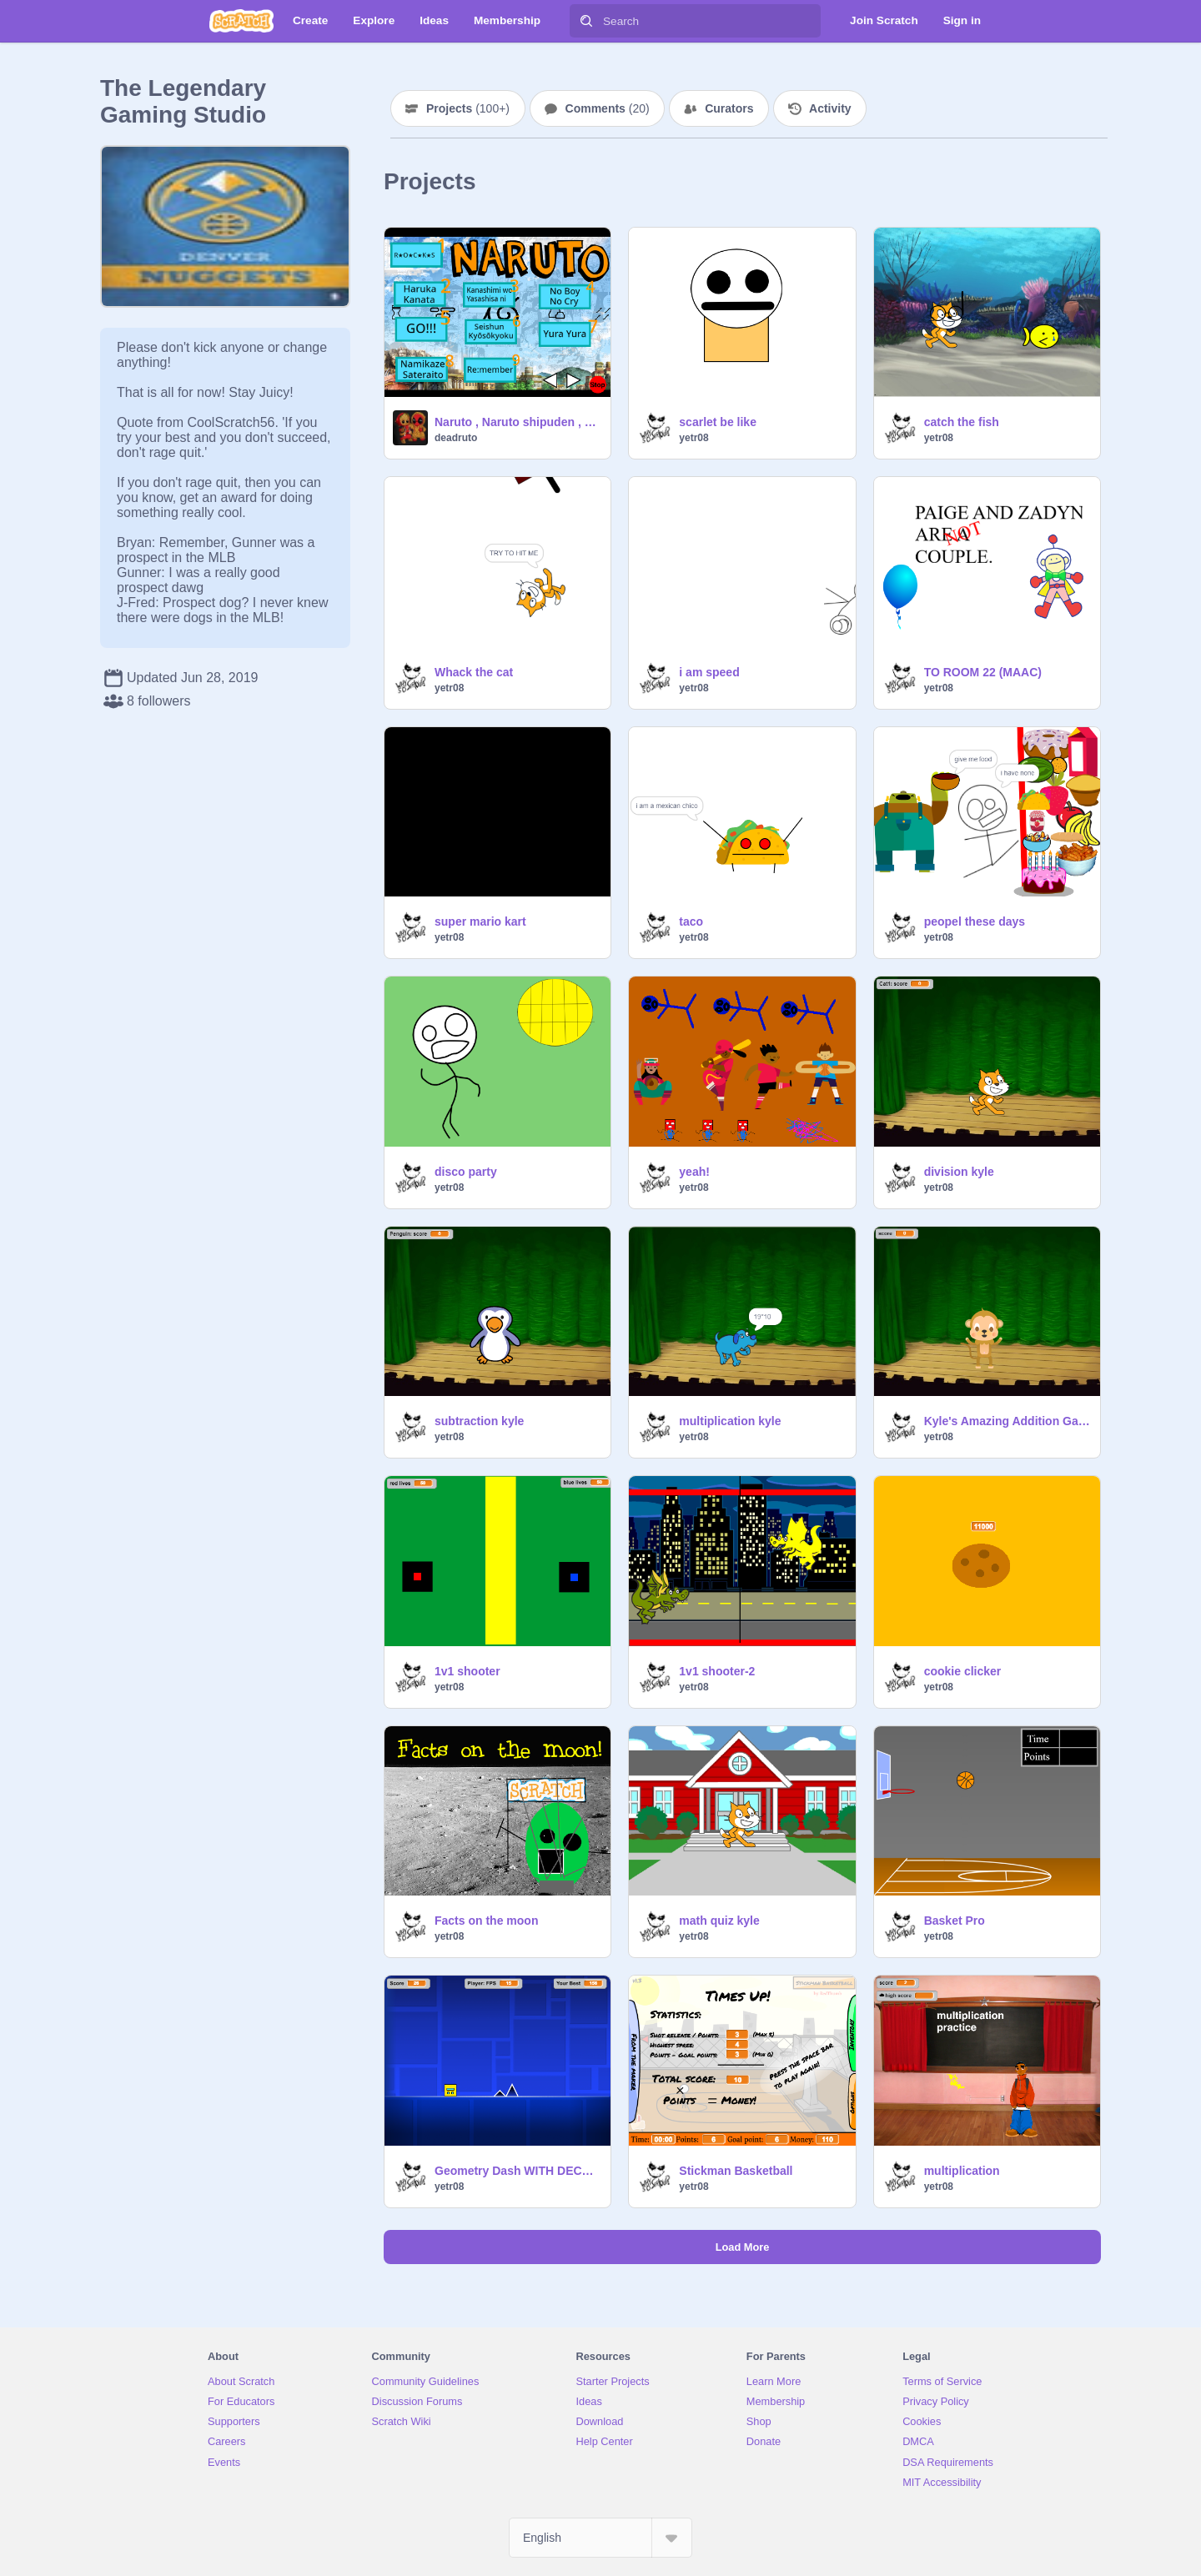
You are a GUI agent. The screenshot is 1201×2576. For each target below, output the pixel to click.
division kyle (959, 1171)
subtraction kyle (479, 1421)
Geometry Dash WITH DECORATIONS (517, 2170)
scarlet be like (717, 422)
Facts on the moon (486, 1920)
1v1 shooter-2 (717, 1671)
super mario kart (480, 921)
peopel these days (974, 921)
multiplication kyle (730, 1421)
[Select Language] (600, 2538)
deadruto (456, 438)
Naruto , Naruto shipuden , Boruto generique (517, 422)
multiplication (962, 2170)
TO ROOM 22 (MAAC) (983, 672)
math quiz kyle (719, 1920)
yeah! (694, 1171)
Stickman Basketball (735, 2170)
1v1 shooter (467, 1671)
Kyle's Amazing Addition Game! (1007, 1421)
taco (691, 921)
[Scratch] (241, 21)
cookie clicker (963, 1671)
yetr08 (693, 438)
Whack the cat (474, 672)
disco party (466, 1171)
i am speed (709, 672)
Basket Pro (954, 1920)
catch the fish (961, 422)
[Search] (586, 21)
